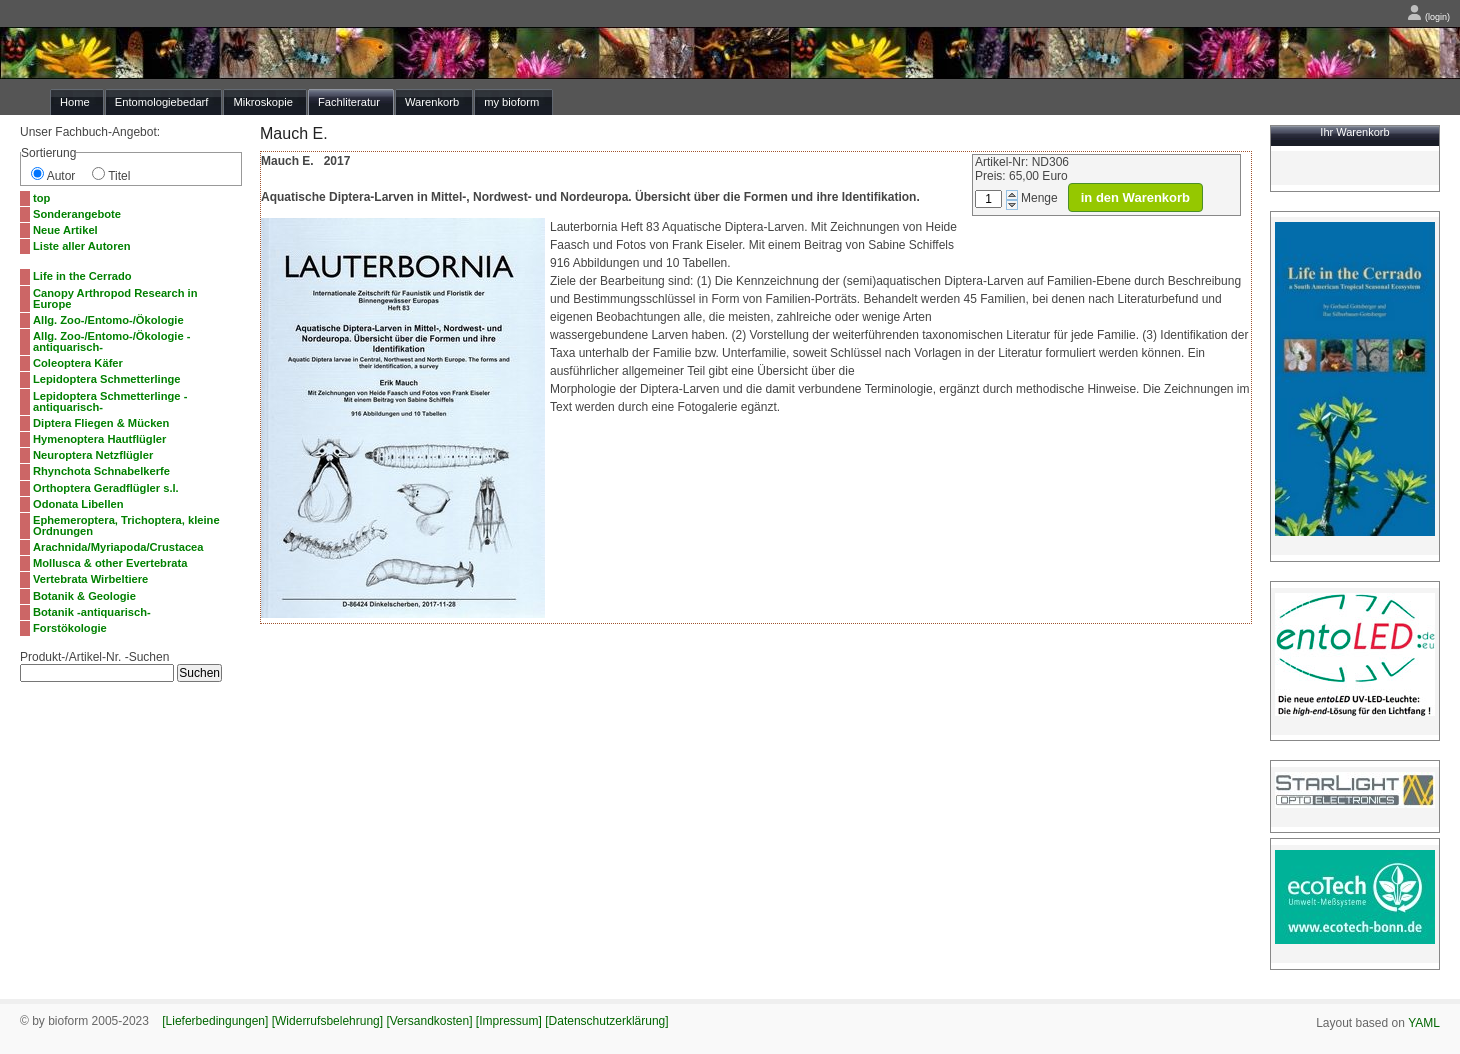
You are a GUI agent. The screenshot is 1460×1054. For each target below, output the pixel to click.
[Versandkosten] (429, 1021)
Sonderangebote (77, 214)
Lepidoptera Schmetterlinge (107, 379)
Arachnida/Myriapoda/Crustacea (118, 547)
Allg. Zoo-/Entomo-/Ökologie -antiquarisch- (111, 341)
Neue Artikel (65, 230)
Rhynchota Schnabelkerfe (101, 471)
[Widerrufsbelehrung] (327, 1021)
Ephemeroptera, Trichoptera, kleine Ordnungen (126, 525)
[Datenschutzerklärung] (606, 1021)
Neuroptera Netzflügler (93, 455)
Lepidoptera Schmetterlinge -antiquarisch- (110, 401)
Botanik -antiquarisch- (92, 612)
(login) (1428, 17)
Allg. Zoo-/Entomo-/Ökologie (108, 320)
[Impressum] (509, 1021)
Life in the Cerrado (82, 276)
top (41, 198)
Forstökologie (70, 628)
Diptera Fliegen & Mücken (101, 423)
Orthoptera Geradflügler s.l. (106, 488)
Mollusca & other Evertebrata (110, 563)
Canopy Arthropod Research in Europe (115, 298)
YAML (1424, 1023)
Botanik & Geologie (84, 596)
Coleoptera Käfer (78, 363)
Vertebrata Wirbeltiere (90, 579)
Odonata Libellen (78, 504)
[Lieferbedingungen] (215, 1021)
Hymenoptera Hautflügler (99, 439)
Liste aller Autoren (82, 246)
